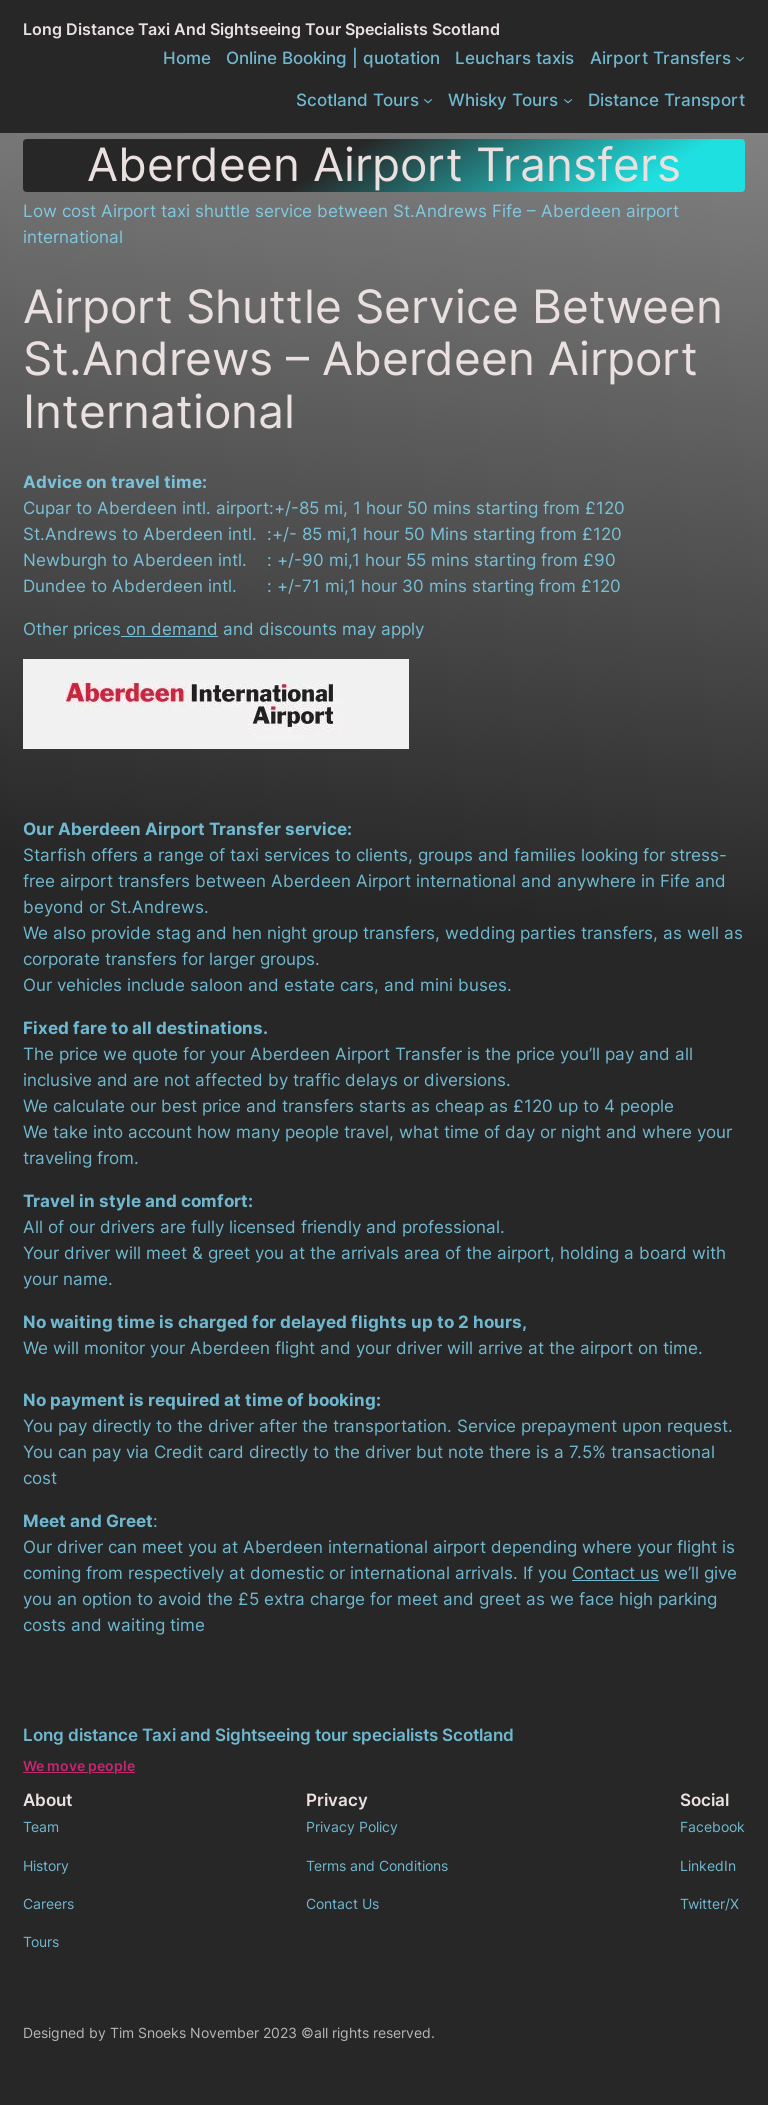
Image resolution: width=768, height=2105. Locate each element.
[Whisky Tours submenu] (568, 100)
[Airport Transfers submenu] (740, 58)
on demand (169, 629)
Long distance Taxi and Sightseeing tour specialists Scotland (261, 29)
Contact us (615, 1573)
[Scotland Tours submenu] (428, 100)
